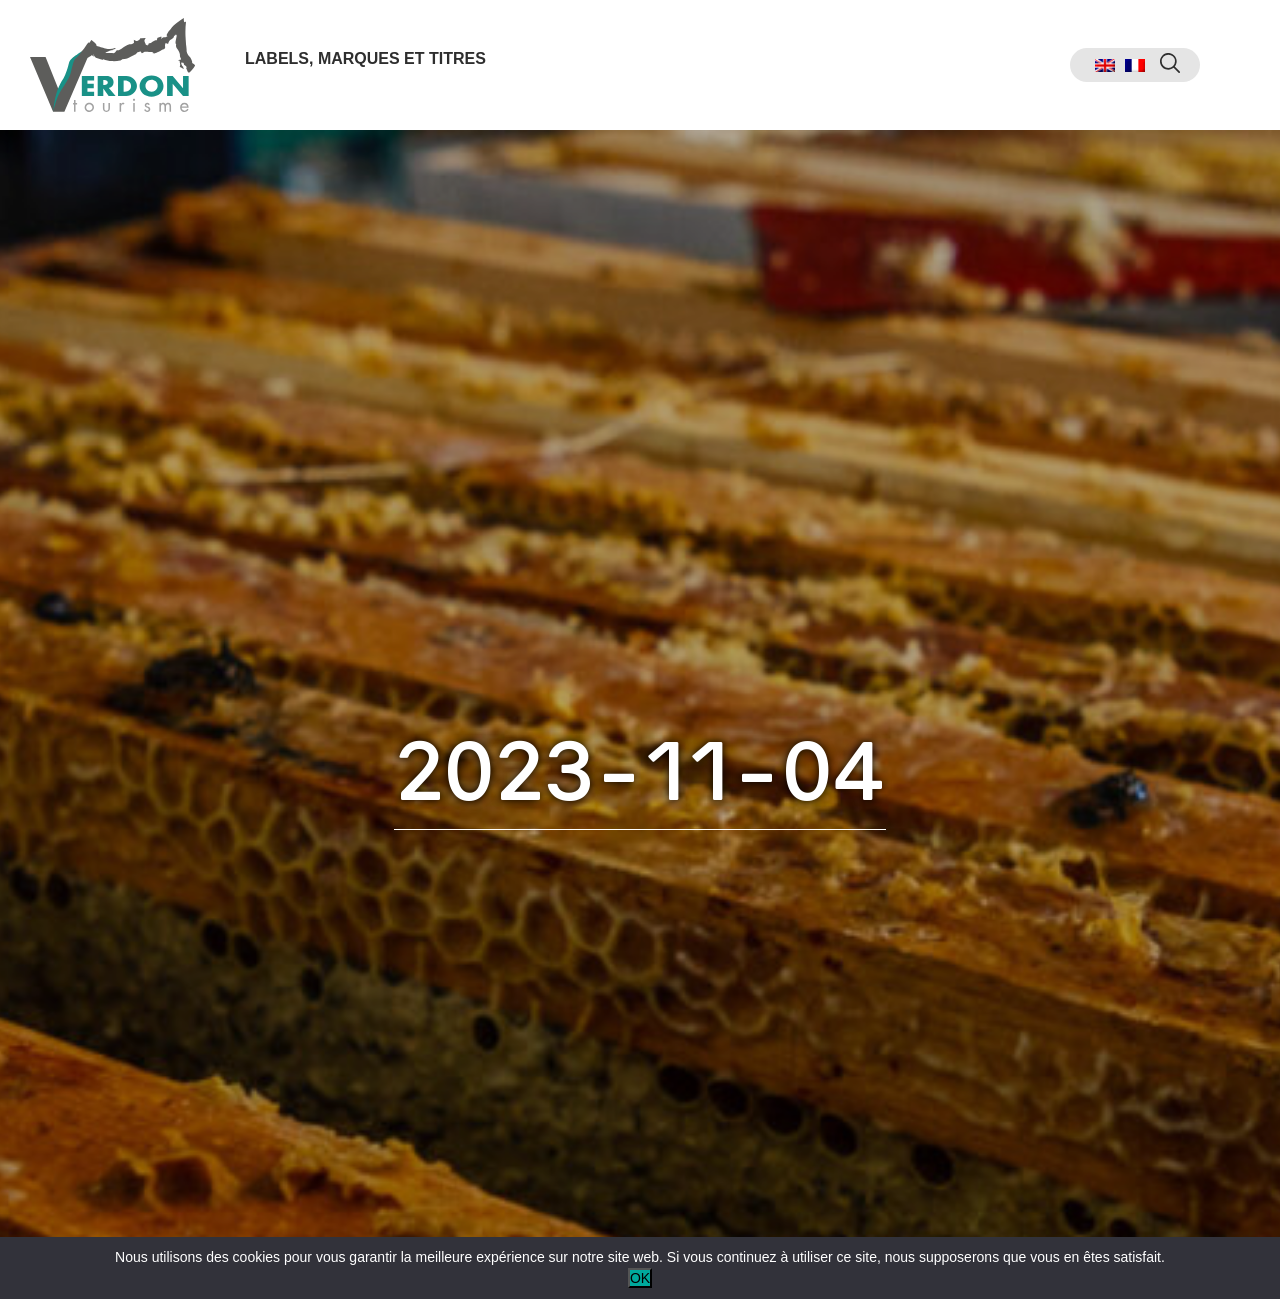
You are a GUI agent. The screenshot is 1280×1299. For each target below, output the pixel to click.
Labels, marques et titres (365, 58)
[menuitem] (1105, 65)
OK (640, 1278)
